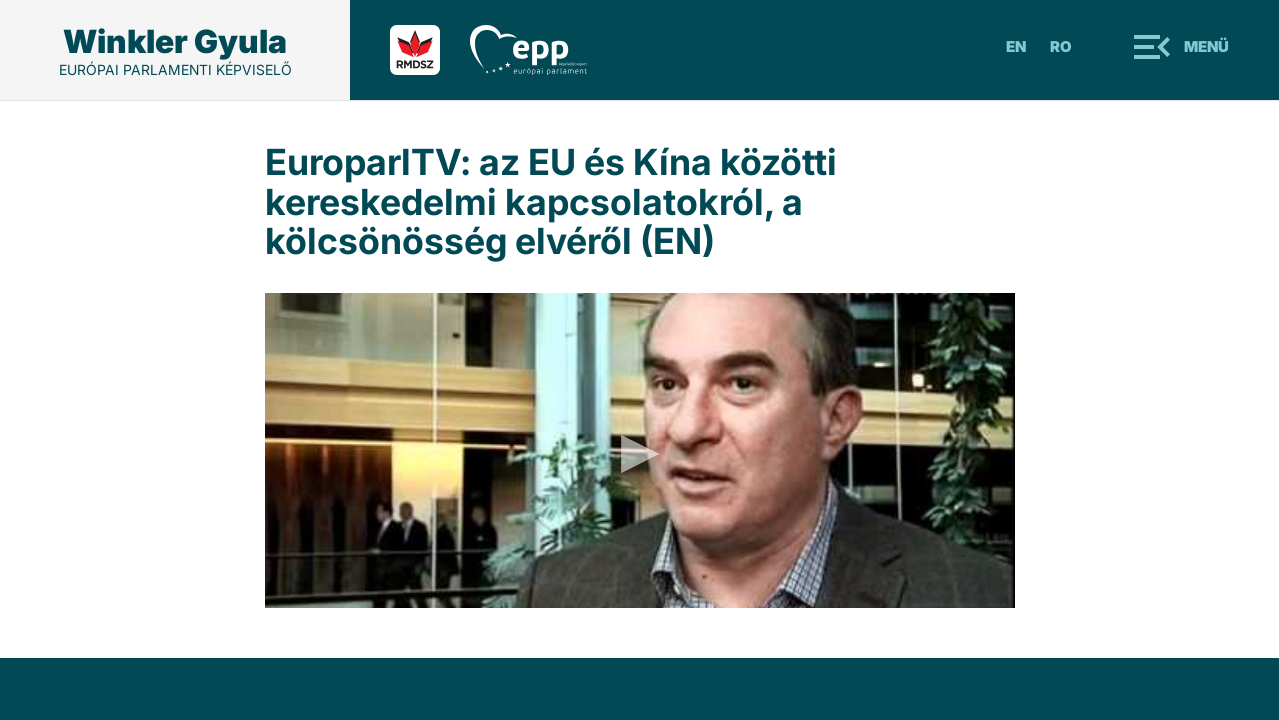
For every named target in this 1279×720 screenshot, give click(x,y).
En (1016, 46)
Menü (1206, 46)
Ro (1061, 46)
